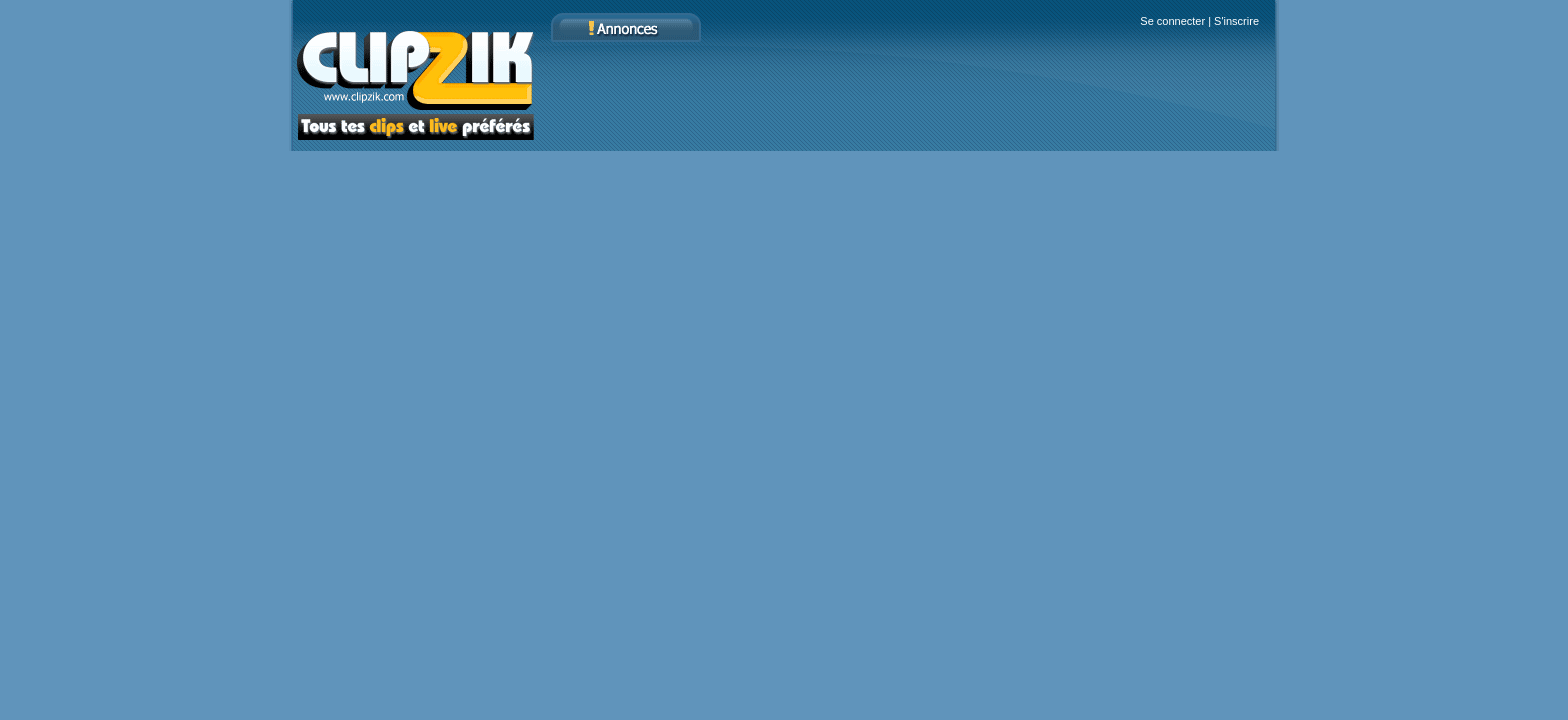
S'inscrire (1236, 21)
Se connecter (1172, 21)
